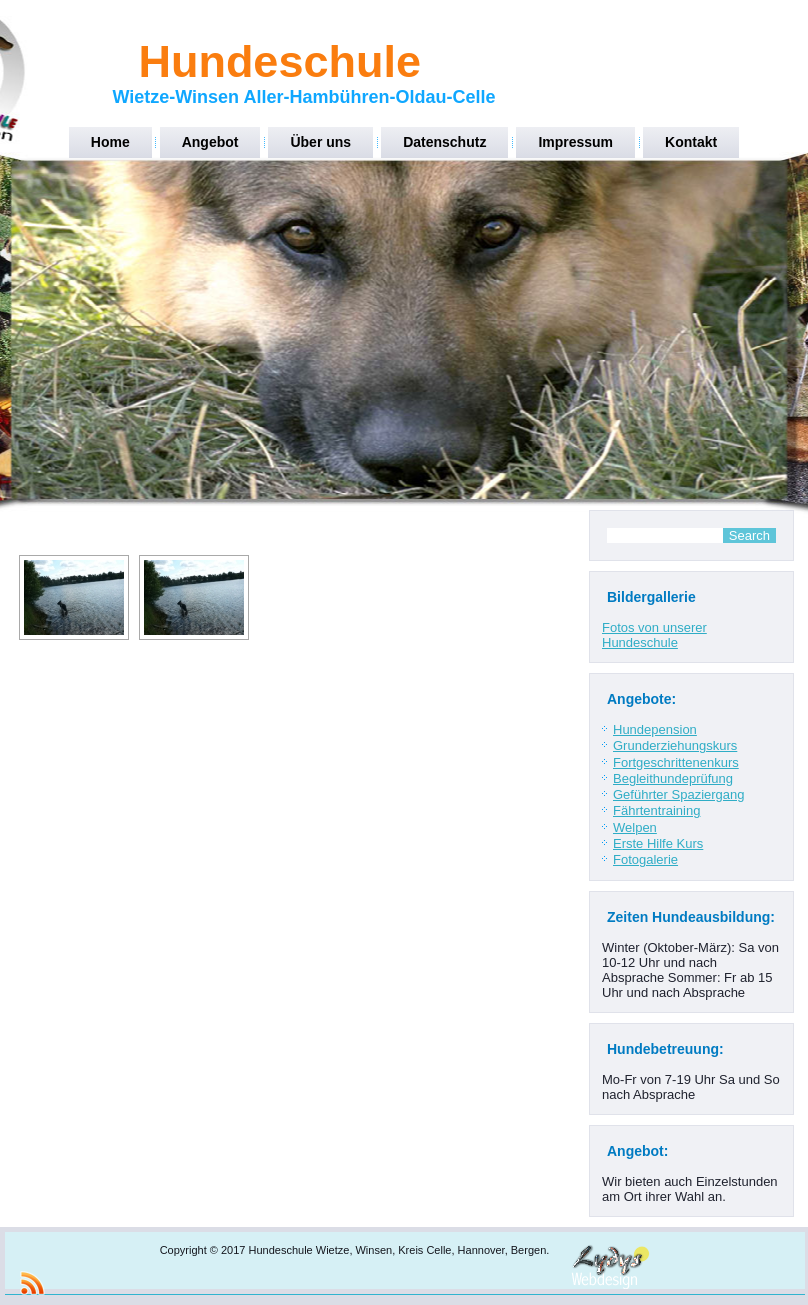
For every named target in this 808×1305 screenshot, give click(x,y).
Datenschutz (444, 142)
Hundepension (655, 729)
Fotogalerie (645, 859)
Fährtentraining (656, 810)
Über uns (320, 142)
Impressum (575, 142)
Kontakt (691, 142)
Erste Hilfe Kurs (658, 843)
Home (110, 142)
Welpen (635, 827)
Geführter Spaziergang (679, 794)
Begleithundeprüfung (673, 778)
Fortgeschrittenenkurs (676, 762)
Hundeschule (279, 61)
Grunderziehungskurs (675, 745)
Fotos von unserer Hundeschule (654, 635)
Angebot (210, 142)
